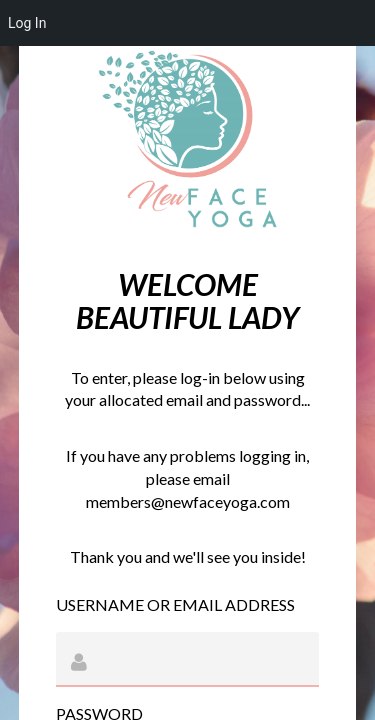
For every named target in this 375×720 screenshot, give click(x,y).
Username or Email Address (175, 604)
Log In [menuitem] (27, 23)
